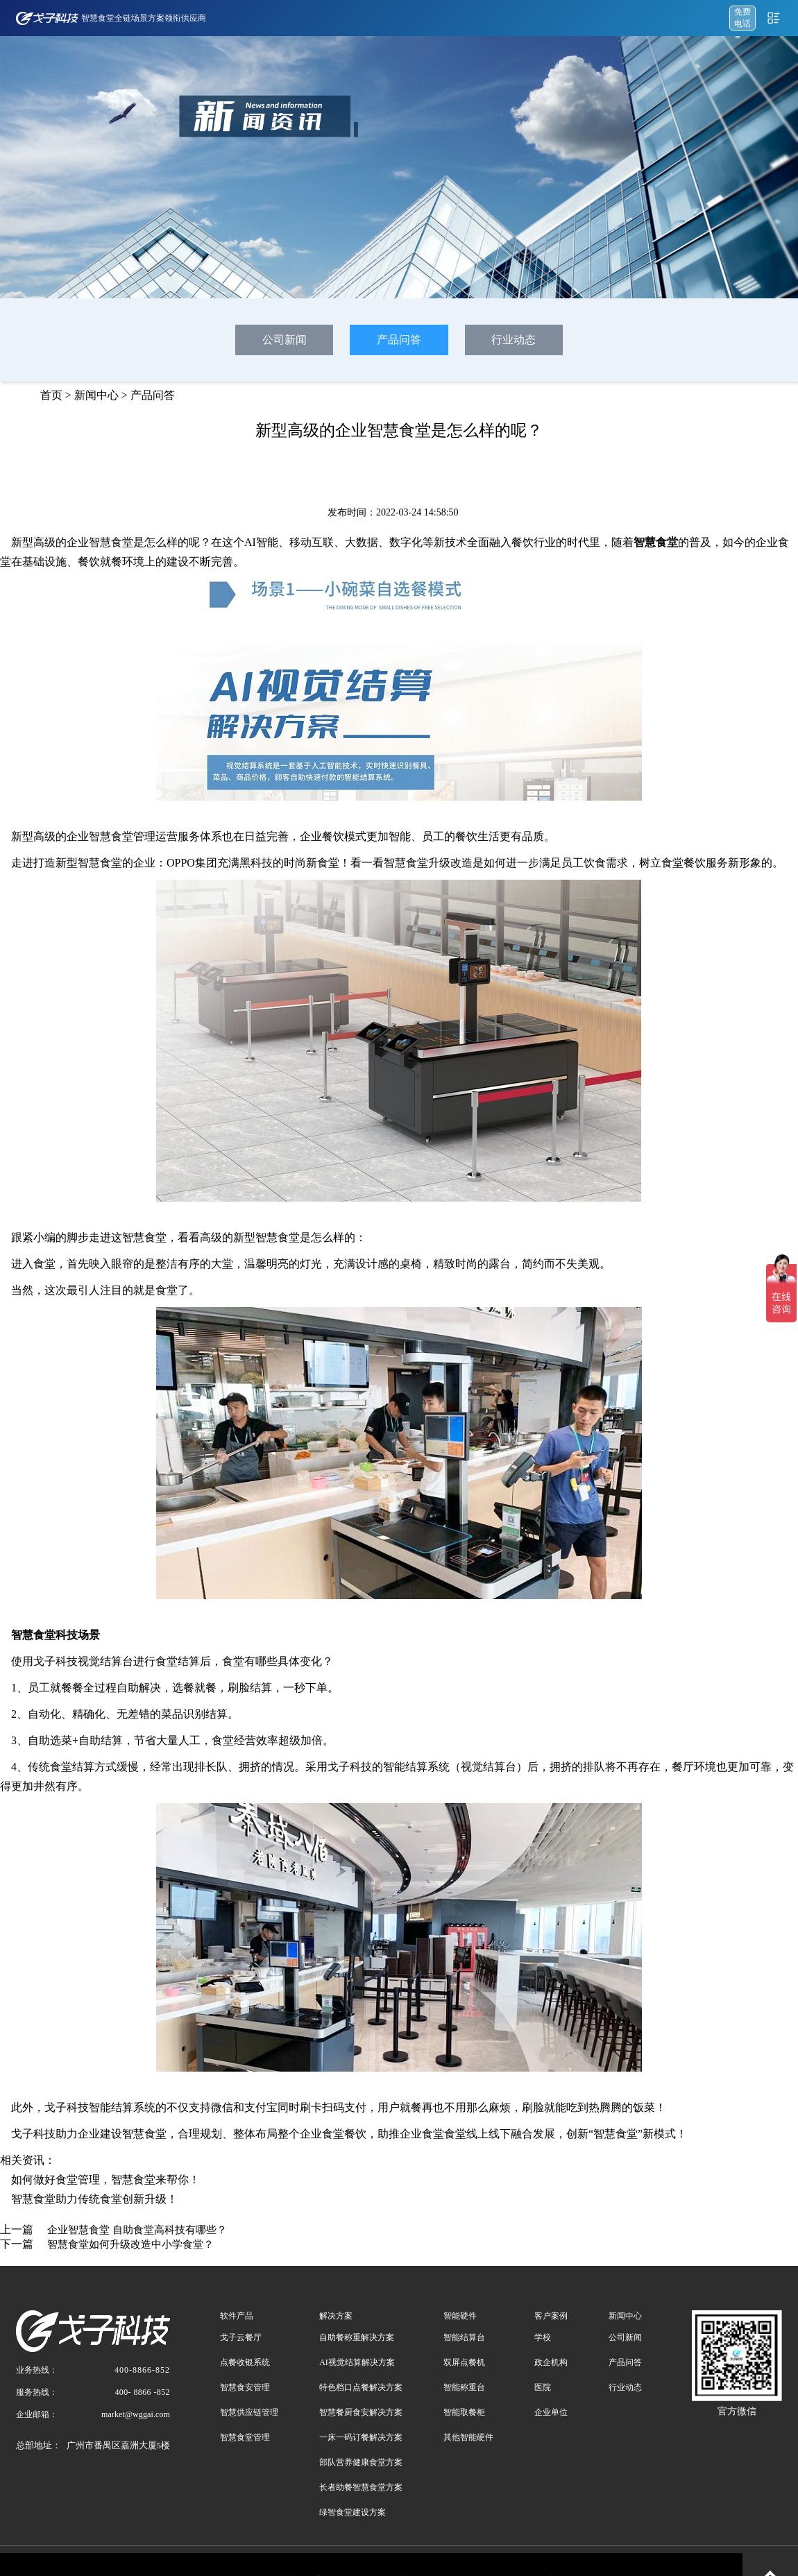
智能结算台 (464, 2337)
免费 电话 (742, 17)
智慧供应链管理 (249, 2412)
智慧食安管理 (245, 2387)
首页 (51, 395)
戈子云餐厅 (241, 2337)
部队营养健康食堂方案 (360, 2462)
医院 (542, 2387)
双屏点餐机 (464, 2362)
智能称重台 (464, 2387)
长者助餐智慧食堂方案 (360, 2487)
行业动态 (513, 340)
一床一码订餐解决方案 (360, 2437)
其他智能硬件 (468, 2437)
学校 (542, 2337)
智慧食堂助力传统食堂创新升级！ (94, 2199)
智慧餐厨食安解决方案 (360, 2412)
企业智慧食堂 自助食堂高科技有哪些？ (137, 2229)
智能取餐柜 (464, 2412)
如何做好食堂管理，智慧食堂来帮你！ (105, 2179)
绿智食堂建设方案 (352, 2512)
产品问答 (399, 340)
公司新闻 (284, 340)
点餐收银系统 (245, 2362)
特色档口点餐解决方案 (360, 2387)
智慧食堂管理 (245, 2437)
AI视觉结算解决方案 (357, 2362)
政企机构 (551, 2362)
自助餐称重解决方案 (356, 2337)
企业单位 (551, 2412)
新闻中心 (96, 395)
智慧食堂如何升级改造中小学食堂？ (130, 2244)
